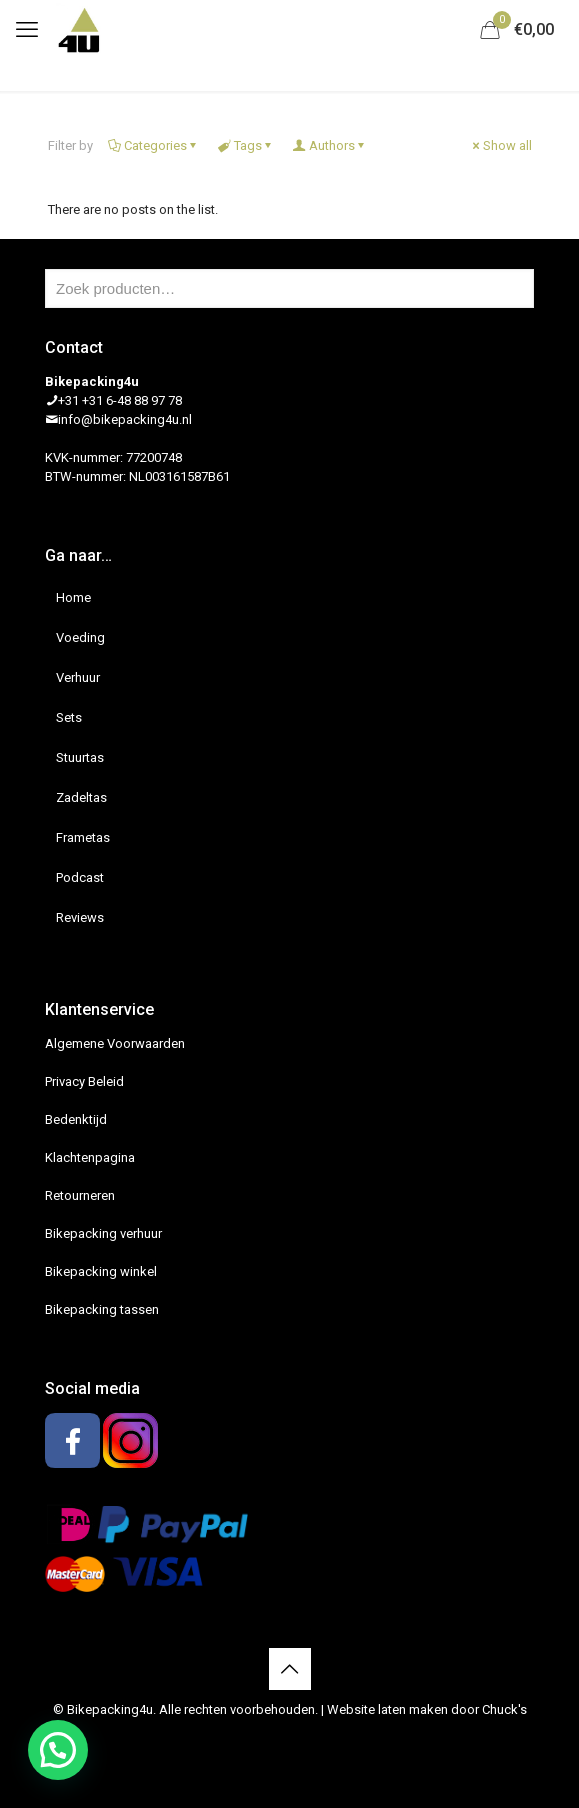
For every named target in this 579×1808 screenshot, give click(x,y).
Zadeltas (81, 797)
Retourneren (80, 1195)
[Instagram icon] (300, 1738)
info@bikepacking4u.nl (125, 419)
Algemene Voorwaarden (115, 1043)
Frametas (83, 837)
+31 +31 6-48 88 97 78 (120, 400)
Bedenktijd (76, 1119)
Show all (501, 145)
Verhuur (78, 677)
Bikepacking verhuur (103, 1233)
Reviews (80, 917)
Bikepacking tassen (102, 1309)
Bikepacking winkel (101, 1271)
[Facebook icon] (279, 1738)
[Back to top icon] (290, 1669)
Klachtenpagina (90, 1157)
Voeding (80, 637)
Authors (330, 145)
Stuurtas (80, 757)
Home (73, 597)
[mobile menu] (27, 30)
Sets (69, 717)
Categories (154, 145)
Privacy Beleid (84, 1081)
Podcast (80, 877)
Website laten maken (387, 1709)
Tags (246, 145)
